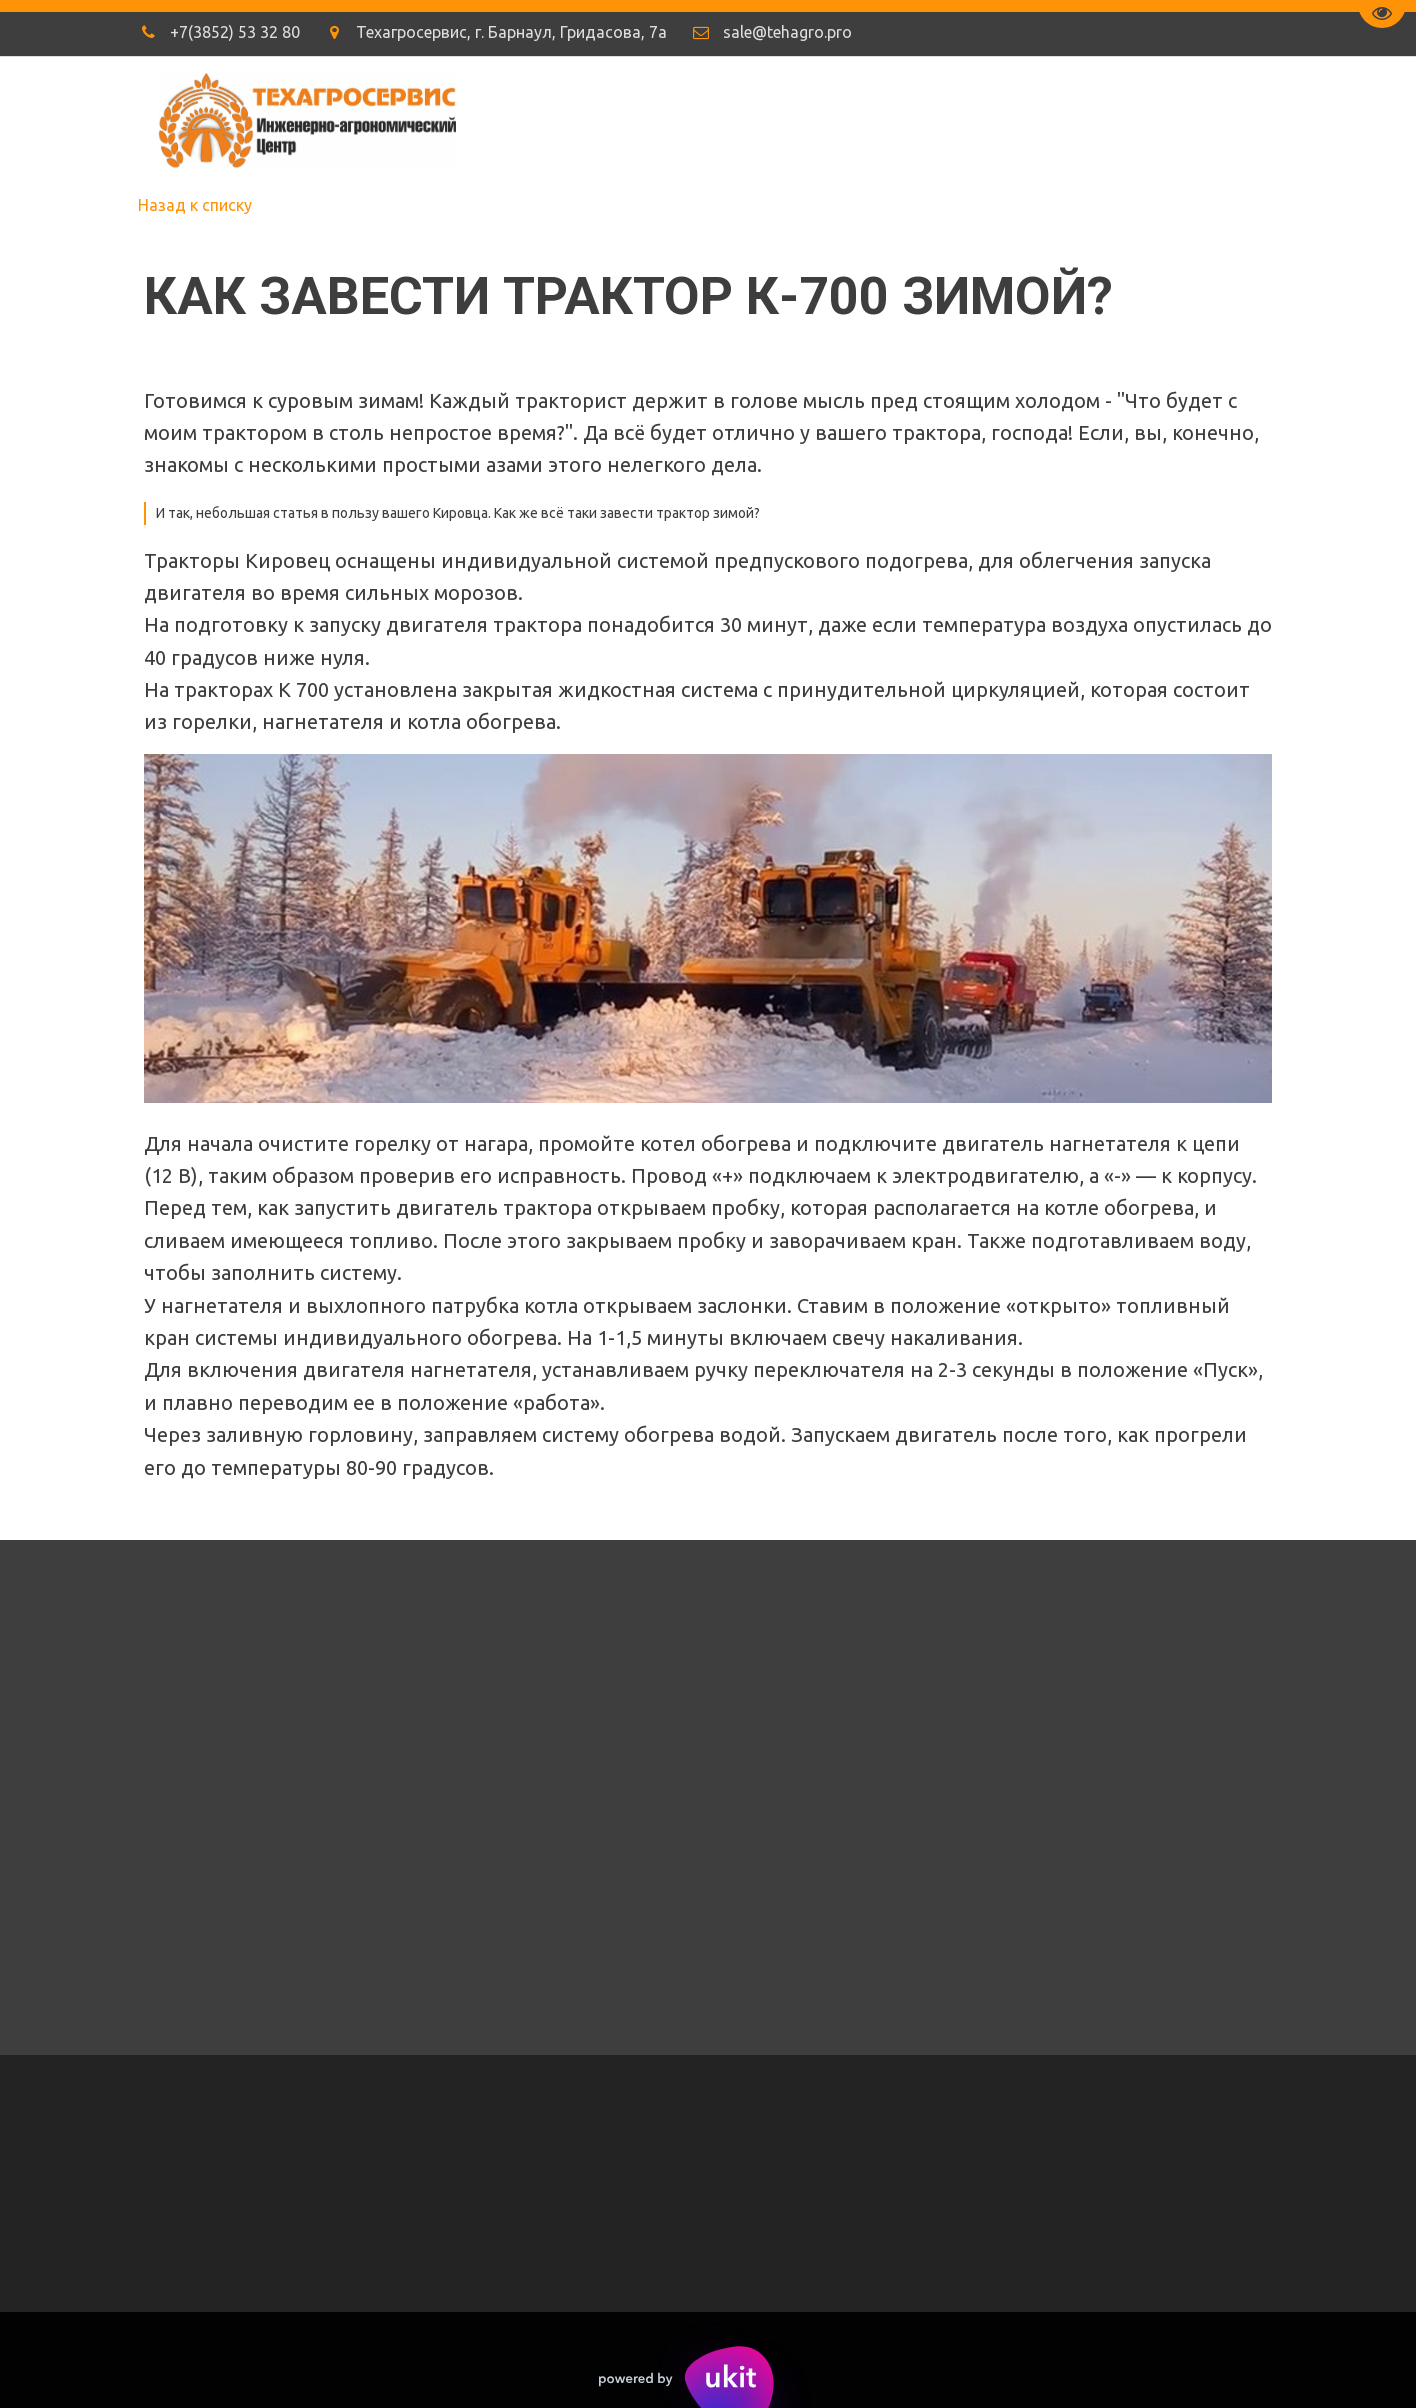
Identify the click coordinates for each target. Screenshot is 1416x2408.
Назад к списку (195, 205)
